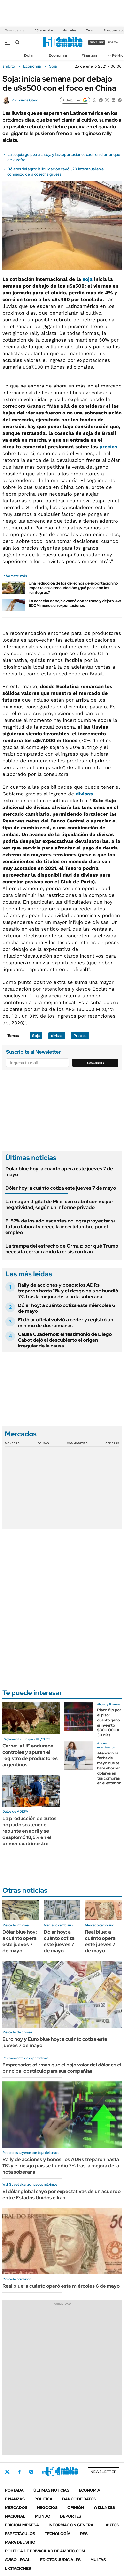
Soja (53, 66)
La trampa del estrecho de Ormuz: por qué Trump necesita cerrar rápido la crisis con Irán (61, 1249)
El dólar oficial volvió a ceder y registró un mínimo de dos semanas (65, 1323)
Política (43, 2498)
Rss (84, 2533)
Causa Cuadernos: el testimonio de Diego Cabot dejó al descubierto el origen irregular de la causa (65, 1340)
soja (88, 279)
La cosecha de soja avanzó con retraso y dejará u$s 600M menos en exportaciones (75, 603)
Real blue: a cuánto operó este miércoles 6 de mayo (61, 2286)
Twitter (7, 2472)
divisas (84, 794)
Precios (79, 1035)
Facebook (19, 2472)
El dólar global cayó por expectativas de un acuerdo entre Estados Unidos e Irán (61, 2194)
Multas (98, 2559)
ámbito (8, 66)
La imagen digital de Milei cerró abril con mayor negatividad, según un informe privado (59, 1204)
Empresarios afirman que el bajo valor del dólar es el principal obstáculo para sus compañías (61, 2068)
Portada (14, 2490)
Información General (72, 2525)
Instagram (31, 2472)
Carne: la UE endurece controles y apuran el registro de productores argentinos (30, 1755)
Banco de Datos (79, 2498)
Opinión (75, 2507)
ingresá (113, 42)
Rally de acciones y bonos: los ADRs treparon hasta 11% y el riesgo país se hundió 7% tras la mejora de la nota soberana (68, 1291)
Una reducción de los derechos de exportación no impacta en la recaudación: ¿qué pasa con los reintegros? (73, 588)
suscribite (97, 42)
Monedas (12, 1443)
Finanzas (89, 55)
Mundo (42, 2516)
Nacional (15, 2516)
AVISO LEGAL (18, 2559)
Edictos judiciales (60, 2559)
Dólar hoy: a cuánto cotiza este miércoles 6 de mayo (66, 1308)
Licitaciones (18, 2568)
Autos (112, 2525)
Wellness (104, 2507)
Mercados (69, 30)
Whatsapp (70, 2472)
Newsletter (103, 2471)
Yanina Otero (28, 100)
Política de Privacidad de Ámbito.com (45, 2551)
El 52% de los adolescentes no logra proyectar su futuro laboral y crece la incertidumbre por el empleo (60, 1227)
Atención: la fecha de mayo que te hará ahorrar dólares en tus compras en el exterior (109, 1768)
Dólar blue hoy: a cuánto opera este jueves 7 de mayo (59, 1172)
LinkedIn (44, 2472)
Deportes (70, 2516)
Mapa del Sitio (20, 2542)
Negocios (47, 2507)
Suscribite (95, 1062)
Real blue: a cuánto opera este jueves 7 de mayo (100, 1941)
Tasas (90, 30)
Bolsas (43, 1443)
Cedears (112, 1443)
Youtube (57, 2472)
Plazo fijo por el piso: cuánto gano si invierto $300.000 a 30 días (109, 1722)
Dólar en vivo (43, 30)
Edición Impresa (22, 2525)
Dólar (29, 55)
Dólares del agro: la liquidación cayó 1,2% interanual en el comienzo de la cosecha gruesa (55, 171)
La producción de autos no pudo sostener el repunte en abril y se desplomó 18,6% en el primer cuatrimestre (29, 1831)
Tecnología (57, 2533)
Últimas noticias (51, 2490)
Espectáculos (20, 2533)
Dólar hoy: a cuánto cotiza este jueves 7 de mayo (60, 1188)
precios (108, 446)
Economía (58, 55)
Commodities (77, 1443)
